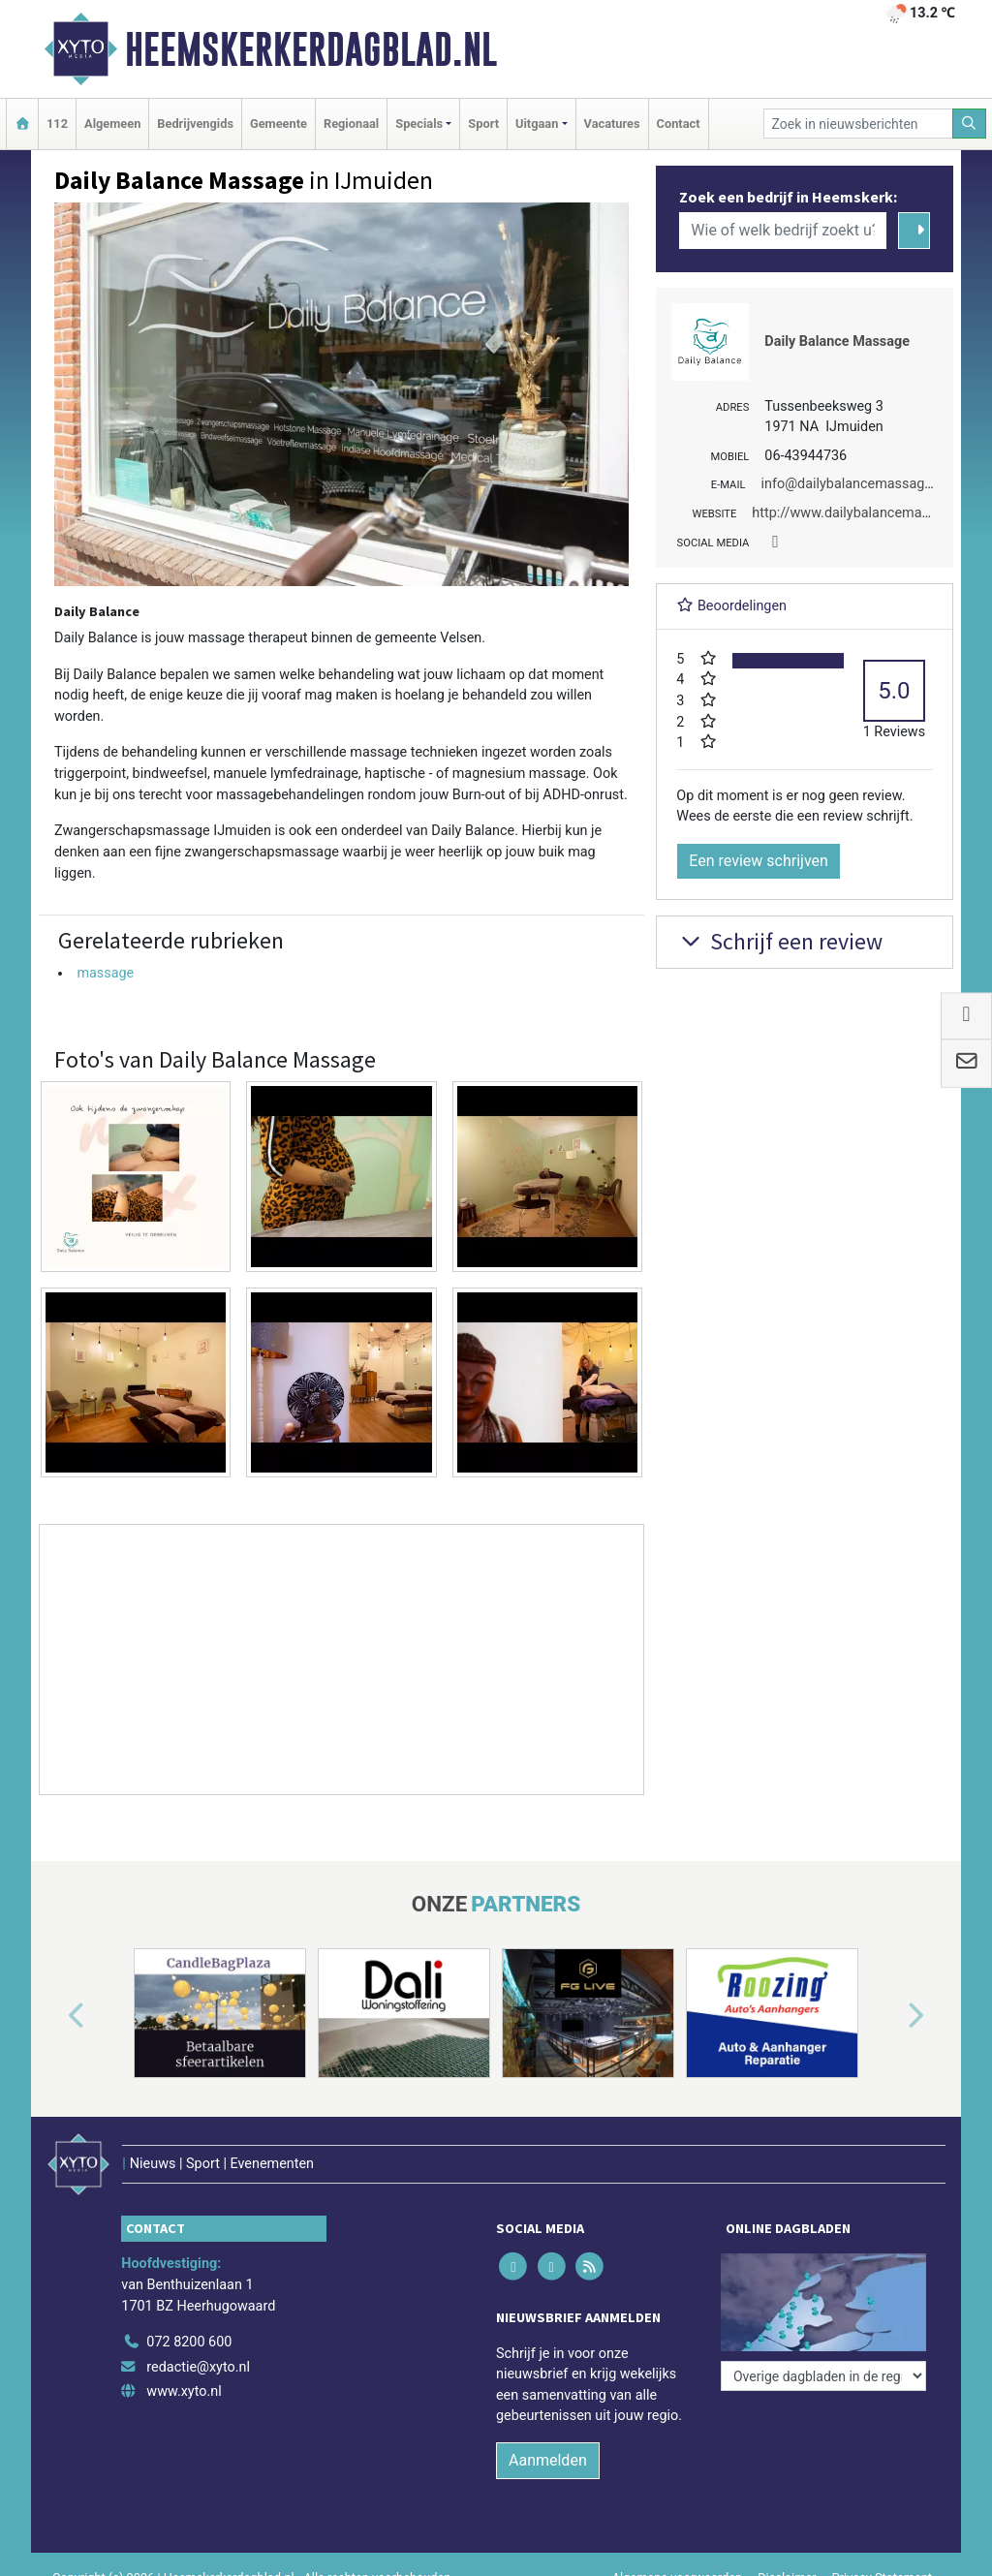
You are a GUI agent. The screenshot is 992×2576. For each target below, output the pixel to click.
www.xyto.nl (183, 2391)
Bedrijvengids (195, 123)
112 (57, 123)
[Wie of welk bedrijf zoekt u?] (782, 230)
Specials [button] (419, 123)
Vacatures (612, 123)
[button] (54, 2017)
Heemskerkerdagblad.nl (311, 49)
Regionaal (351, 123)
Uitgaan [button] (536, 123)
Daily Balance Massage (837, 341)
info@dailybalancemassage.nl (853, 484)
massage (105, 973)
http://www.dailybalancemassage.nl (863, 513)
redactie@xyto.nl (198, 2367)
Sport (483, 123)
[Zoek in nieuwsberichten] (858, 124)
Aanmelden (548, 2460)
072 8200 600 (189, 2342)
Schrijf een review (779, 941)
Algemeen (112, 123)
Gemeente (278, 123)
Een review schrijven (758, 861)
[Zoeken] (969, 124)
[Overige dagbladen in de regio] (823, 2376)
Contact (678, 123)
